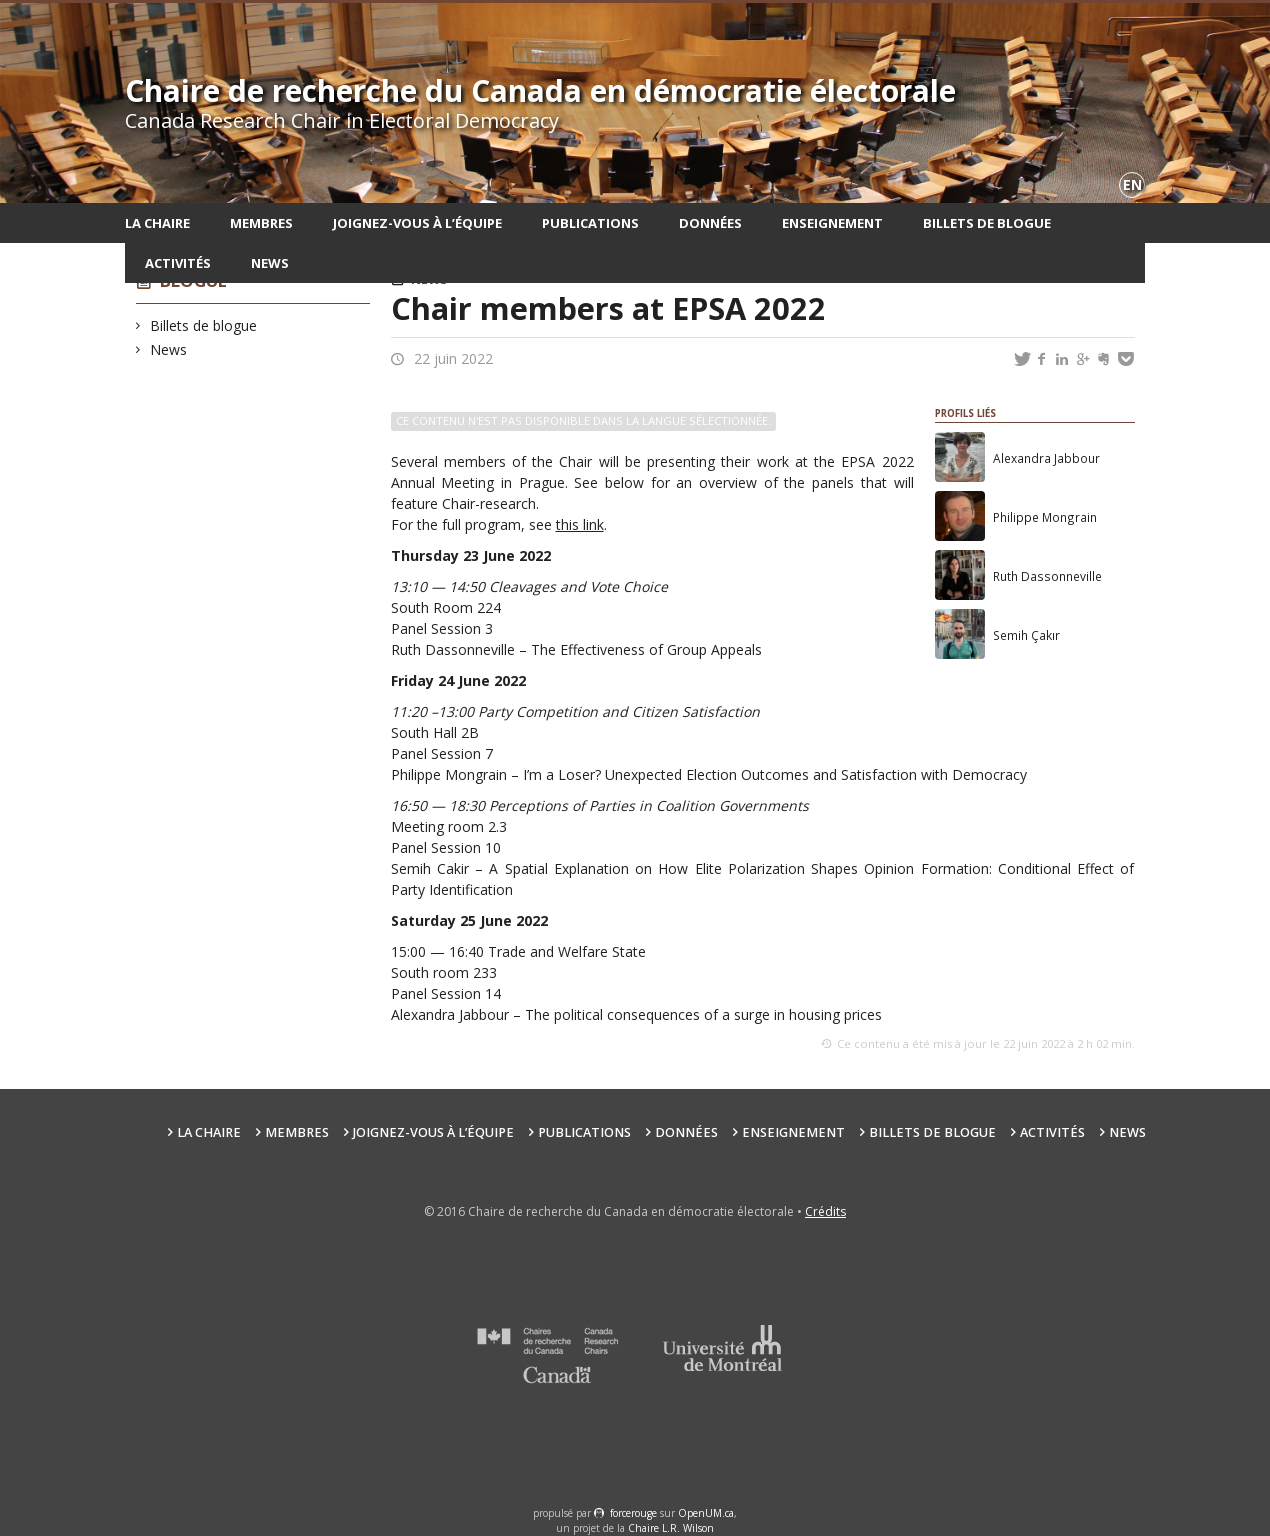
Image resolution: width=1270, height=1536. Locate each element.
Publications (590, 223)
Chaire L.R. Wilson (671, 1528)
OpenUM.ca (706, 1513)
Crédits (825, 1211)
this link (580, 524)
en (1132, 184)
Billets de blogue (987, 223)
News (270, 263)
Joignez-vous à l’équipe (417, 223)
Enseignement (832, 223)
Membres (261, 223)
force (633, 1513)
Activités (178, 263)
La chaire (157, 223)
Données (710, 223)
